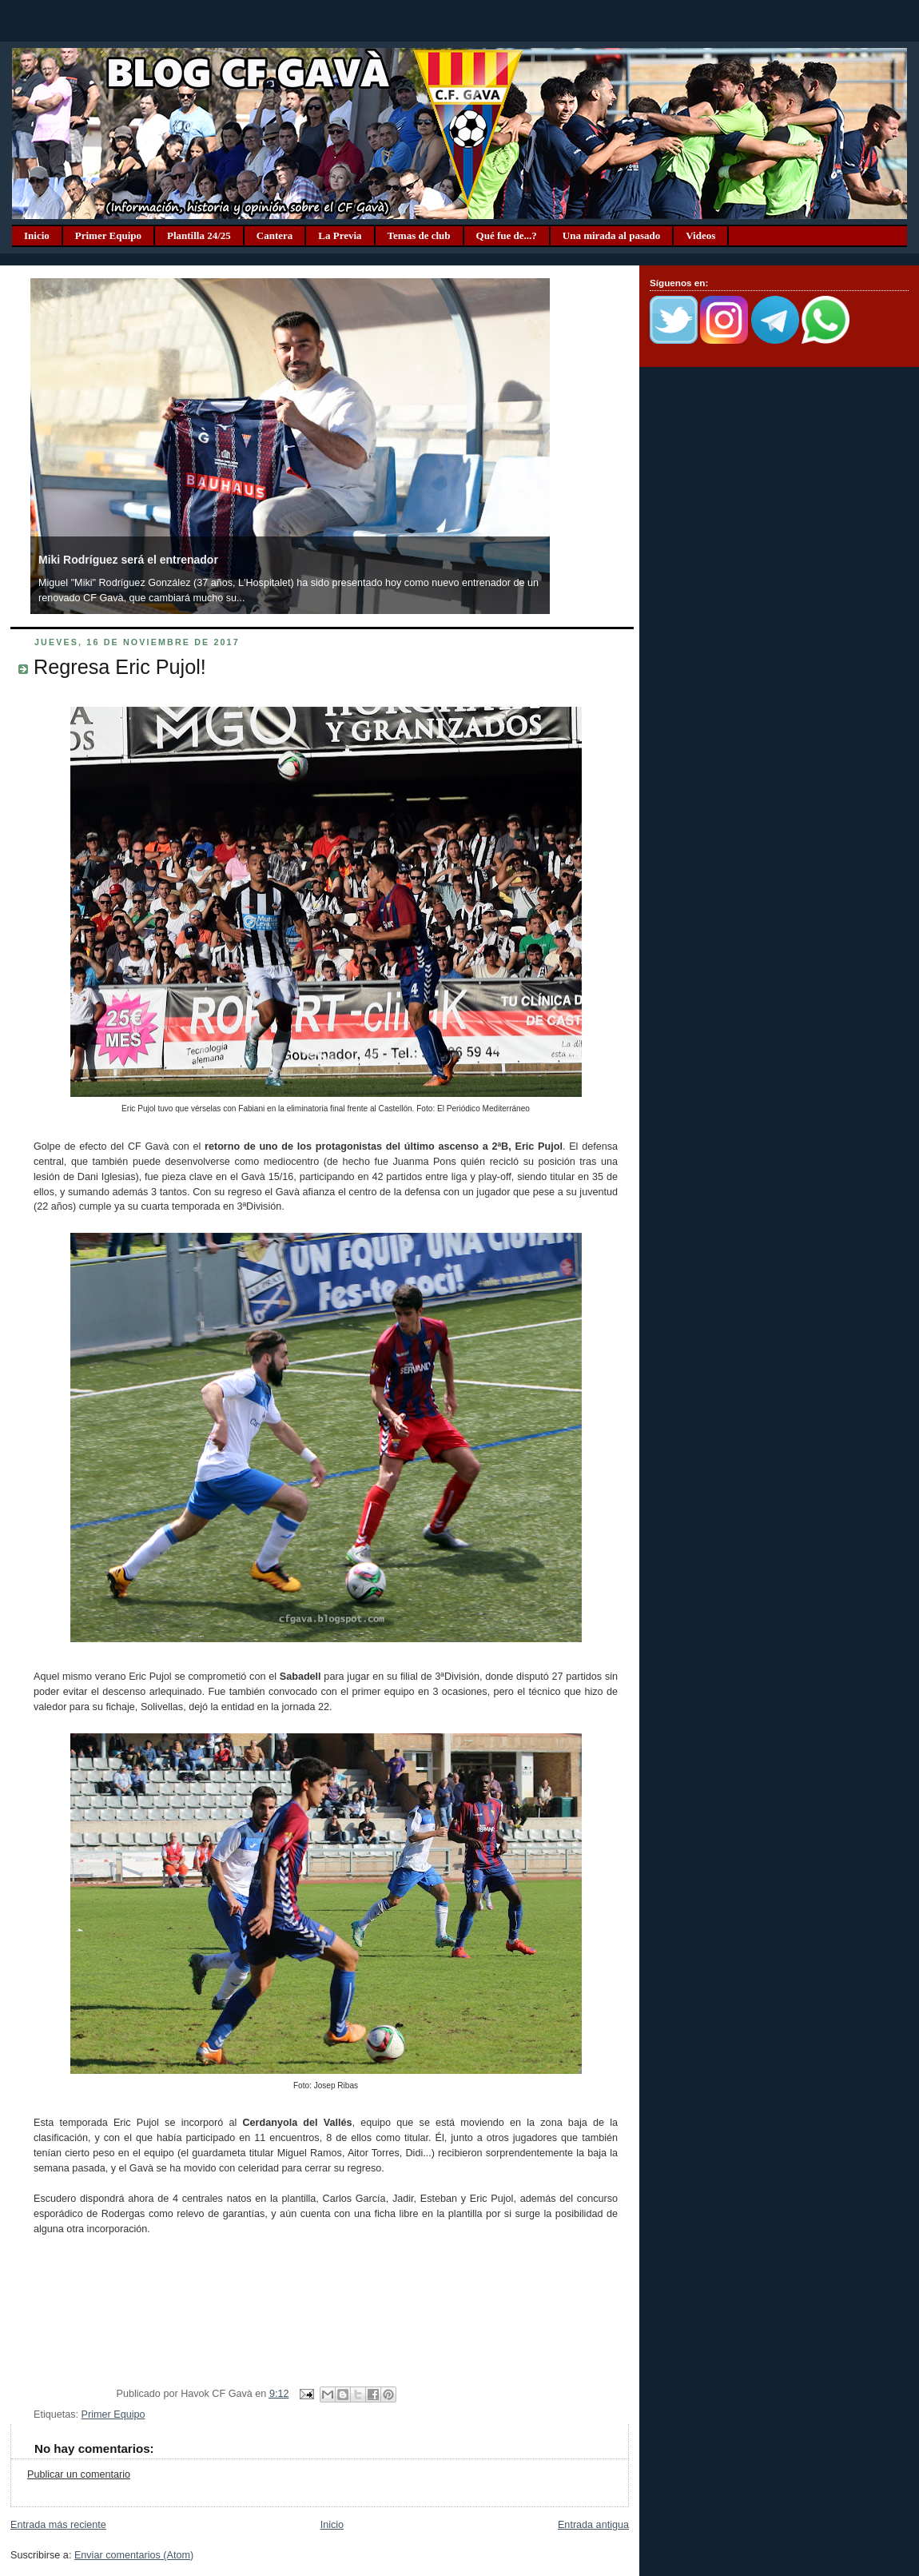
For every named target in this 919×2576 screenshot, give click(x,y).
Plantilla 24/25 (199, 235)
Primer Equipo (108, 235)
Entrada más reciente (58, 2524)
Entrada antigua (593, 2524)
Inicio (37, 235)
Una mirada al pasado (611, 235)
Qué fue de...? (506, 235)
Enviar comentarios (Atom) (133, 2555)
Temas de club (419, 235)
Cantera (275, 235)
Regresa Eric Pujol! (120, 667)
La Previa (339, 235)
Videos (700, 235)
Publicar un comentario (78, 2474)
